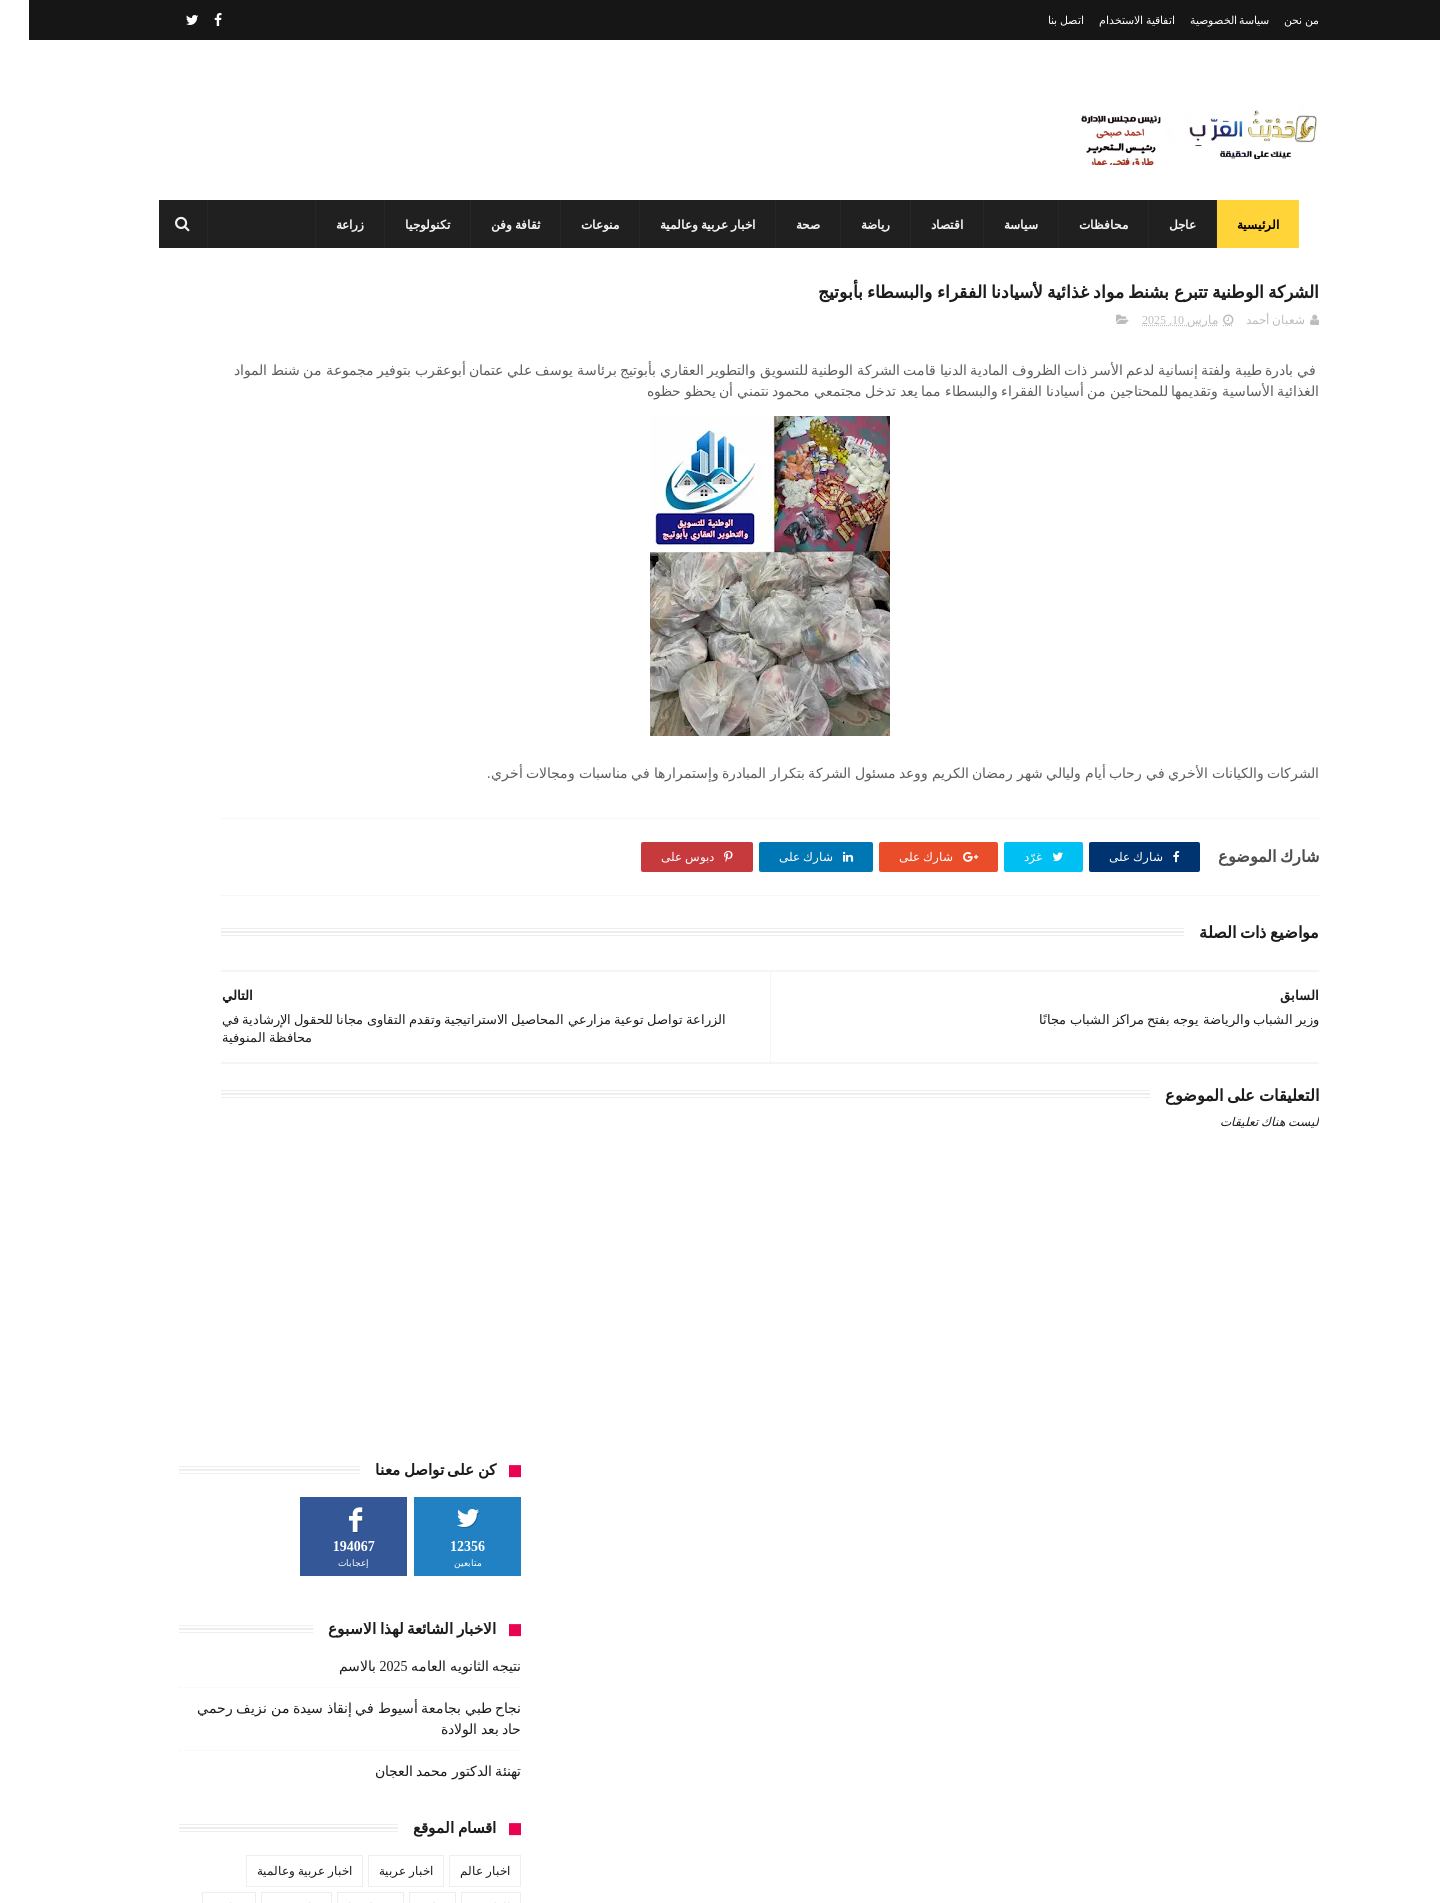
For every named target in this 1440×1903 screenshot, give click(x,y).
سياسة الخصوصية (1201, 20)
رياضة (866, 225)
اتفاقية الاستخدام (1108, 20)
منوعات (591, 225)
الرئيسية (1249, 225)
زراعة (341, 225)
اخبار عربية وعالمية (698, 225)
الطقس (462, 732)
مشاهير (344, 806)
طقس (242, 769)
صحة (799, 225)
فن (473, 806)
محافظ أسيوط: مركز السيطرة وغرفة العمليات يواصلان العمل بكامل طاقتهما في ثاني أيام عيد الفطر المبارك (676, 1784)
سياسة (1012, 225)
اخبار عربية (377, 695)
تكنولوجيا (418, 225)
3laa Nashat (964, 1871)
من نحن (1272, 20)
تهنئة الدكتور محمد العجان (419, 595)
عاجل (1173, 225)
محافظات (1094, 225)
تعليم (403, 732)
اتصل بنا (1037, 20)
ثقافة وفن (506, 225)
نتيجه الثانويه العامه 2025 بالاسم (401, 490)
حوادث (200, 732)
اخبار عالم (456, 695)
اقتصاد (938, 225)
